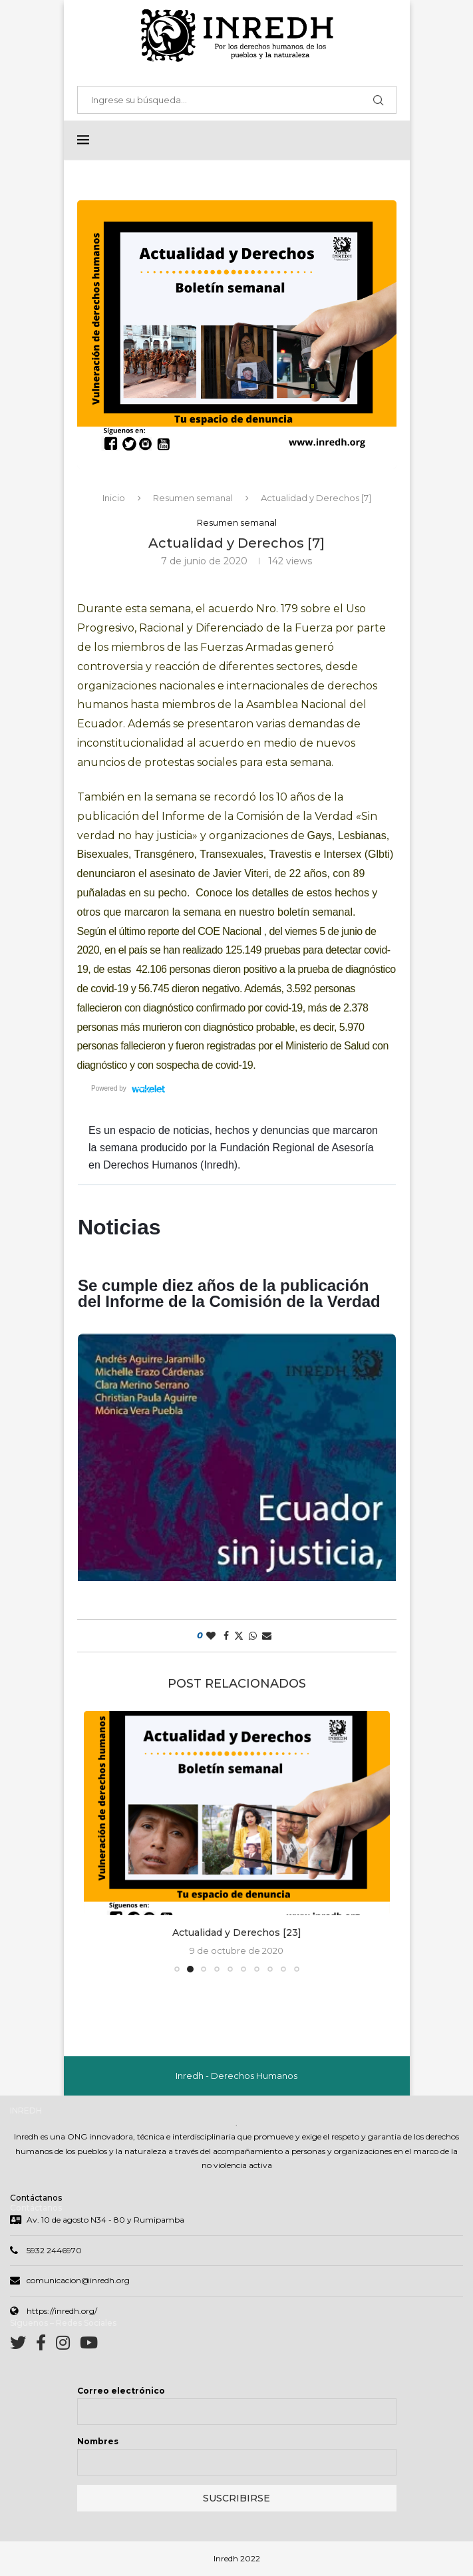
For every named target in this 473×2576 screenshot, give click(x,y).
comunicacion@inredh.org (78, 2282)
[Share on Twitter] (238, 1636)
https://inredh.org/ (62, 2312)
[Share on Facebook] (226, 1636)
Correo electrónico (121, 2392)
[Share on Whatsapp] (253, 1636)
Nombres (97, 2443)
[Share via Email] (266, 1636)
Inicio (113, 498)
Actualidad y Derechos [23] (236, 1933)
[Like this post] (211, 1636)
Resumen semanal (193, 498)
